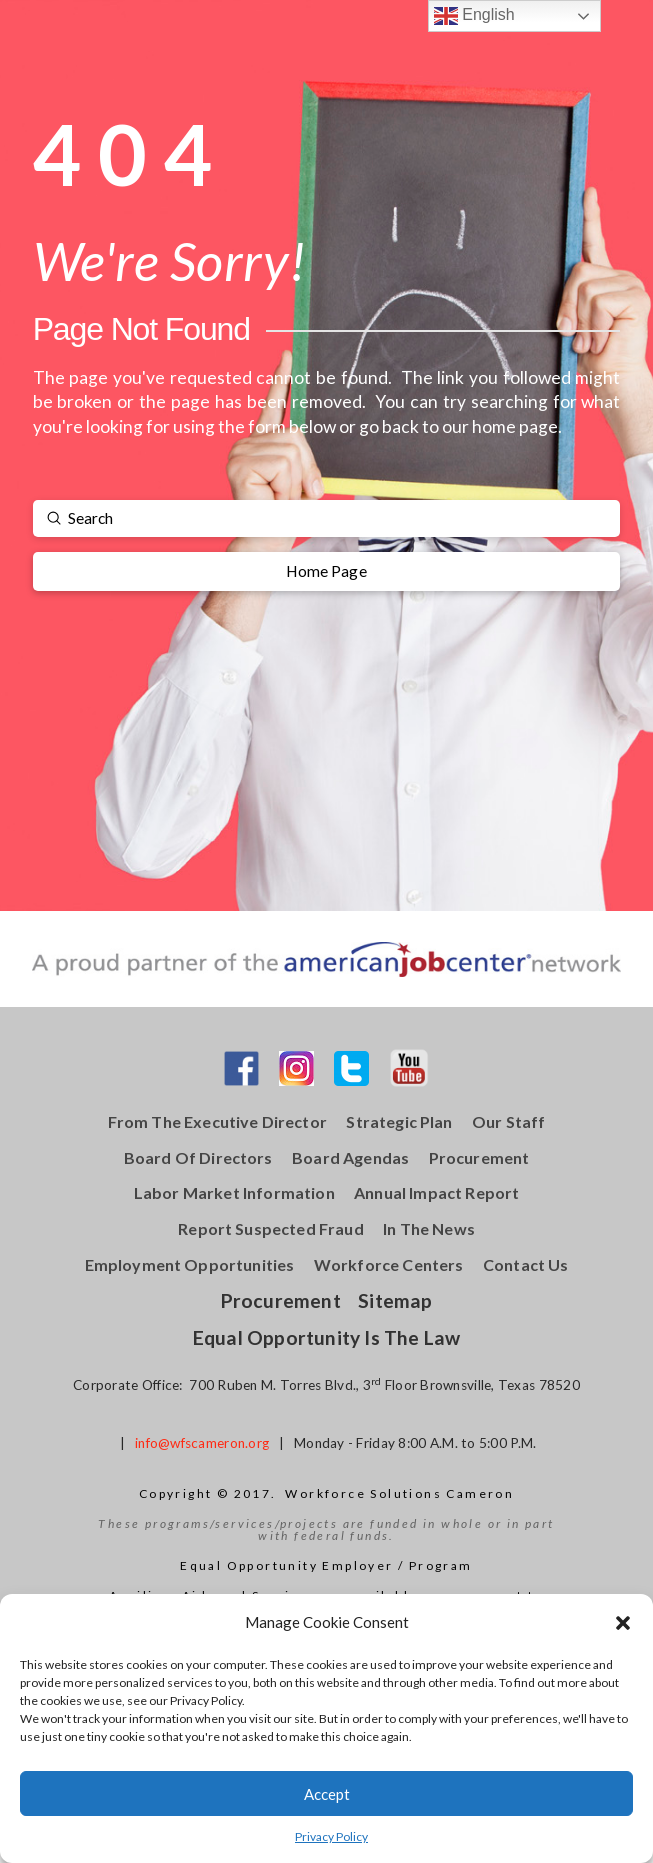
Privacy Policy (331, 1836)
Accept (327, 1794)
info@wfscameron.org (202, 1443)
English (474, 16)
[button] (623, 1623)
